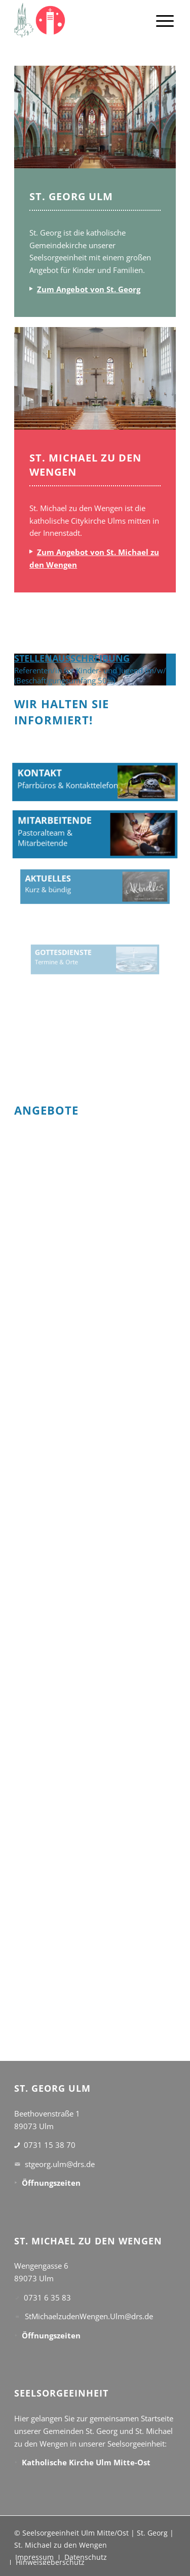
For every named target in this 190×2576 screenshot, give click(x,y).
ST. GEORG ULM (71, 196)
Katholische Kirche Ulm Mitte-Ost (86, 2462)
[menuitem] (165, 20)
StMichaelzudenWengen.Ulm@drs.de (89, 2316)
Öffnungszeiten (51, 2183)
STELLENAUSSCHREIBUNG (72, 658)
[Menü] (165, 20)
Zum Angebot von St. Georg (88, 289)
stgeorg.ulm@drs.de (60, 2164)
